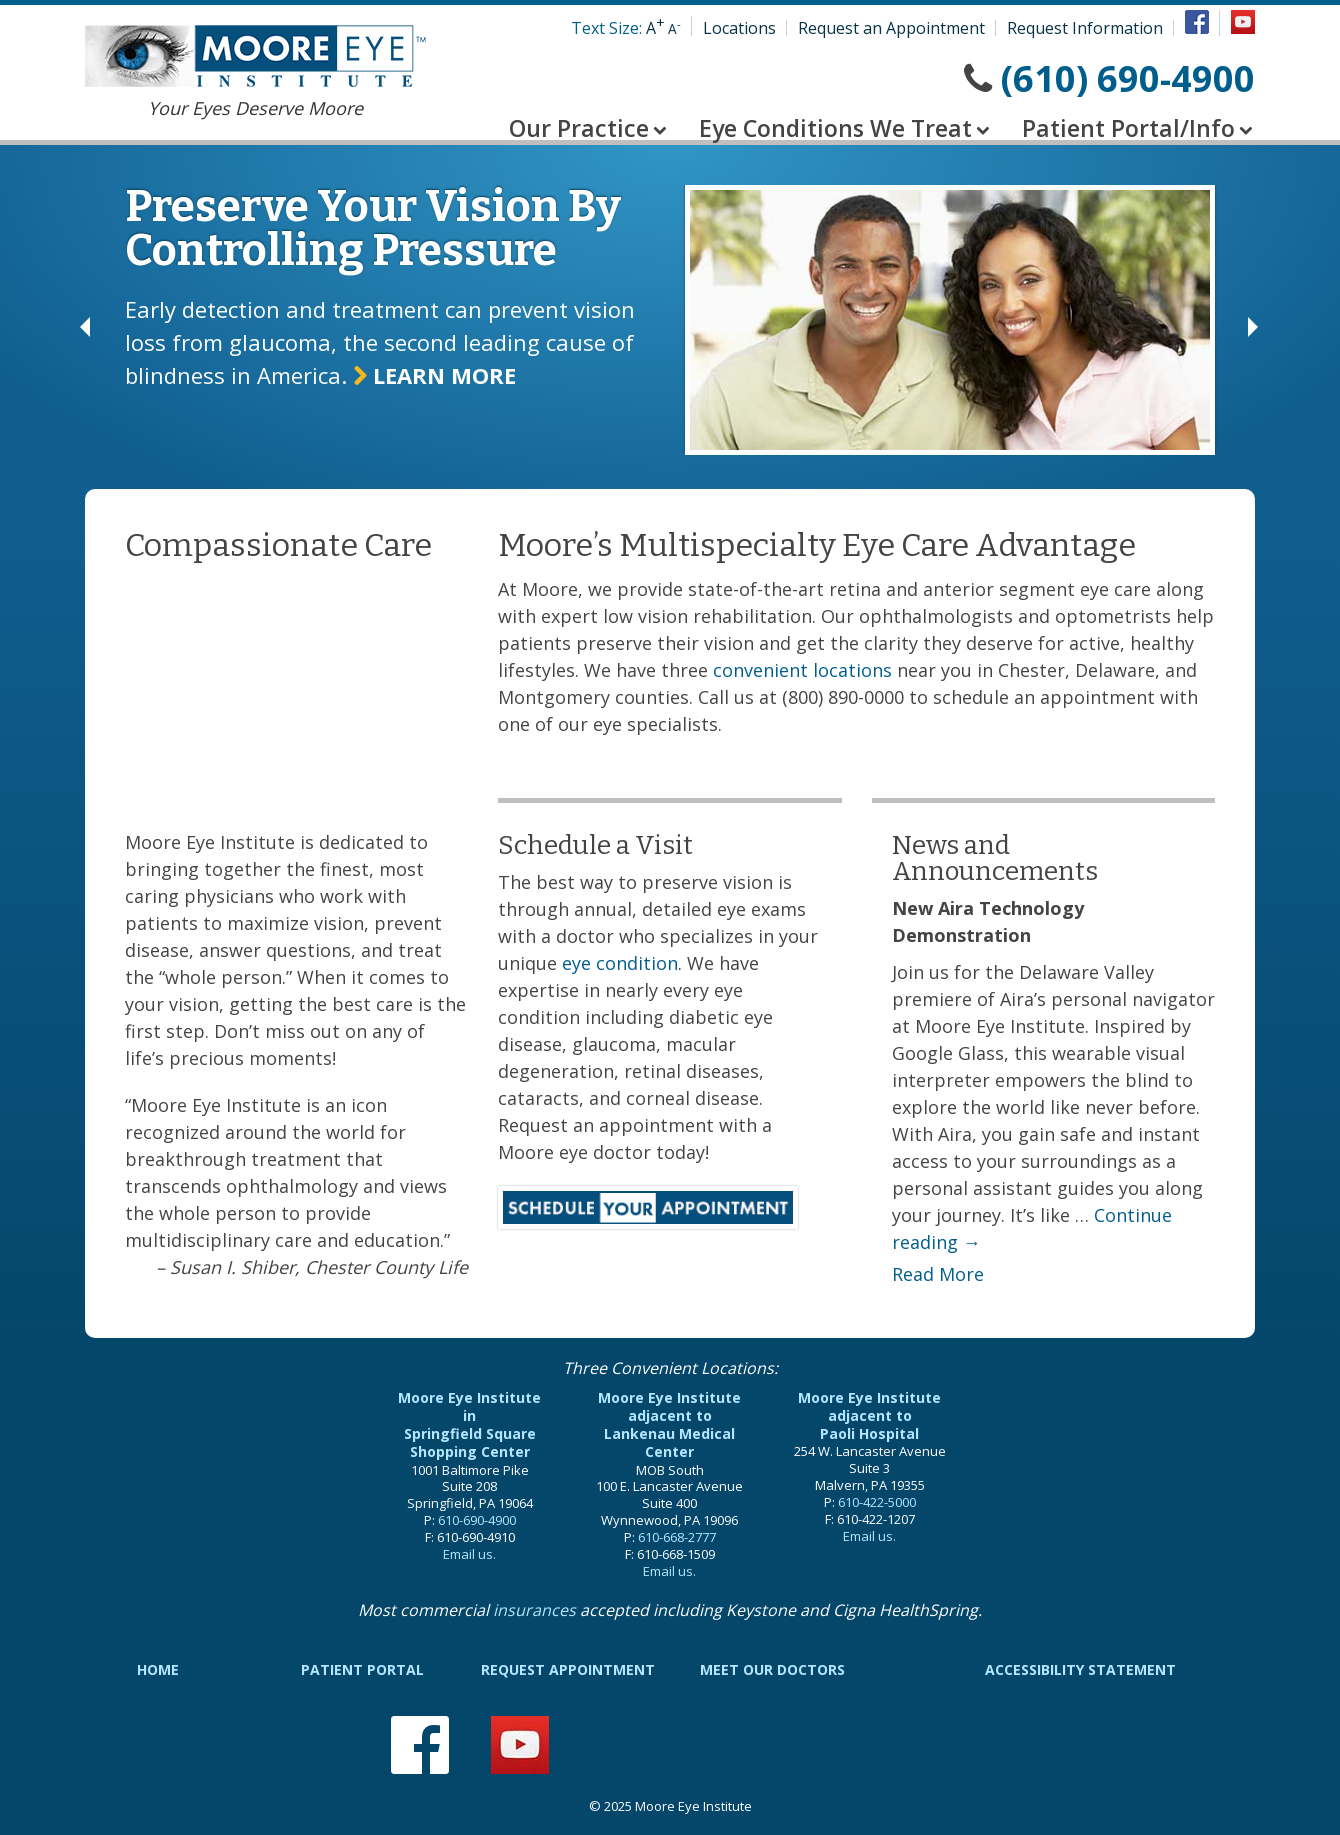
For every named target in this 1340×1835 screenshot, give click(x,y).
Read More (938, 1274)
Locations (739, 28)
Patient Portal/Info (1128, 128)
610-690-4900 (477, 1520)
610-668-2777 (677, 1537)
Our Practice (579, 128)
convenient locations (802, 670)
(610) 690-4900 (1128, 78)
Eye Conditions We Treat (835, 128)
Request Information (1085, 28)
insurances (534, 1610)
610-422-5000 (877, 1502)
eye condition (620, 963)
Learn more (434, 375)
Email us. (469, 1554)
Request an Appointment (891, 28)
